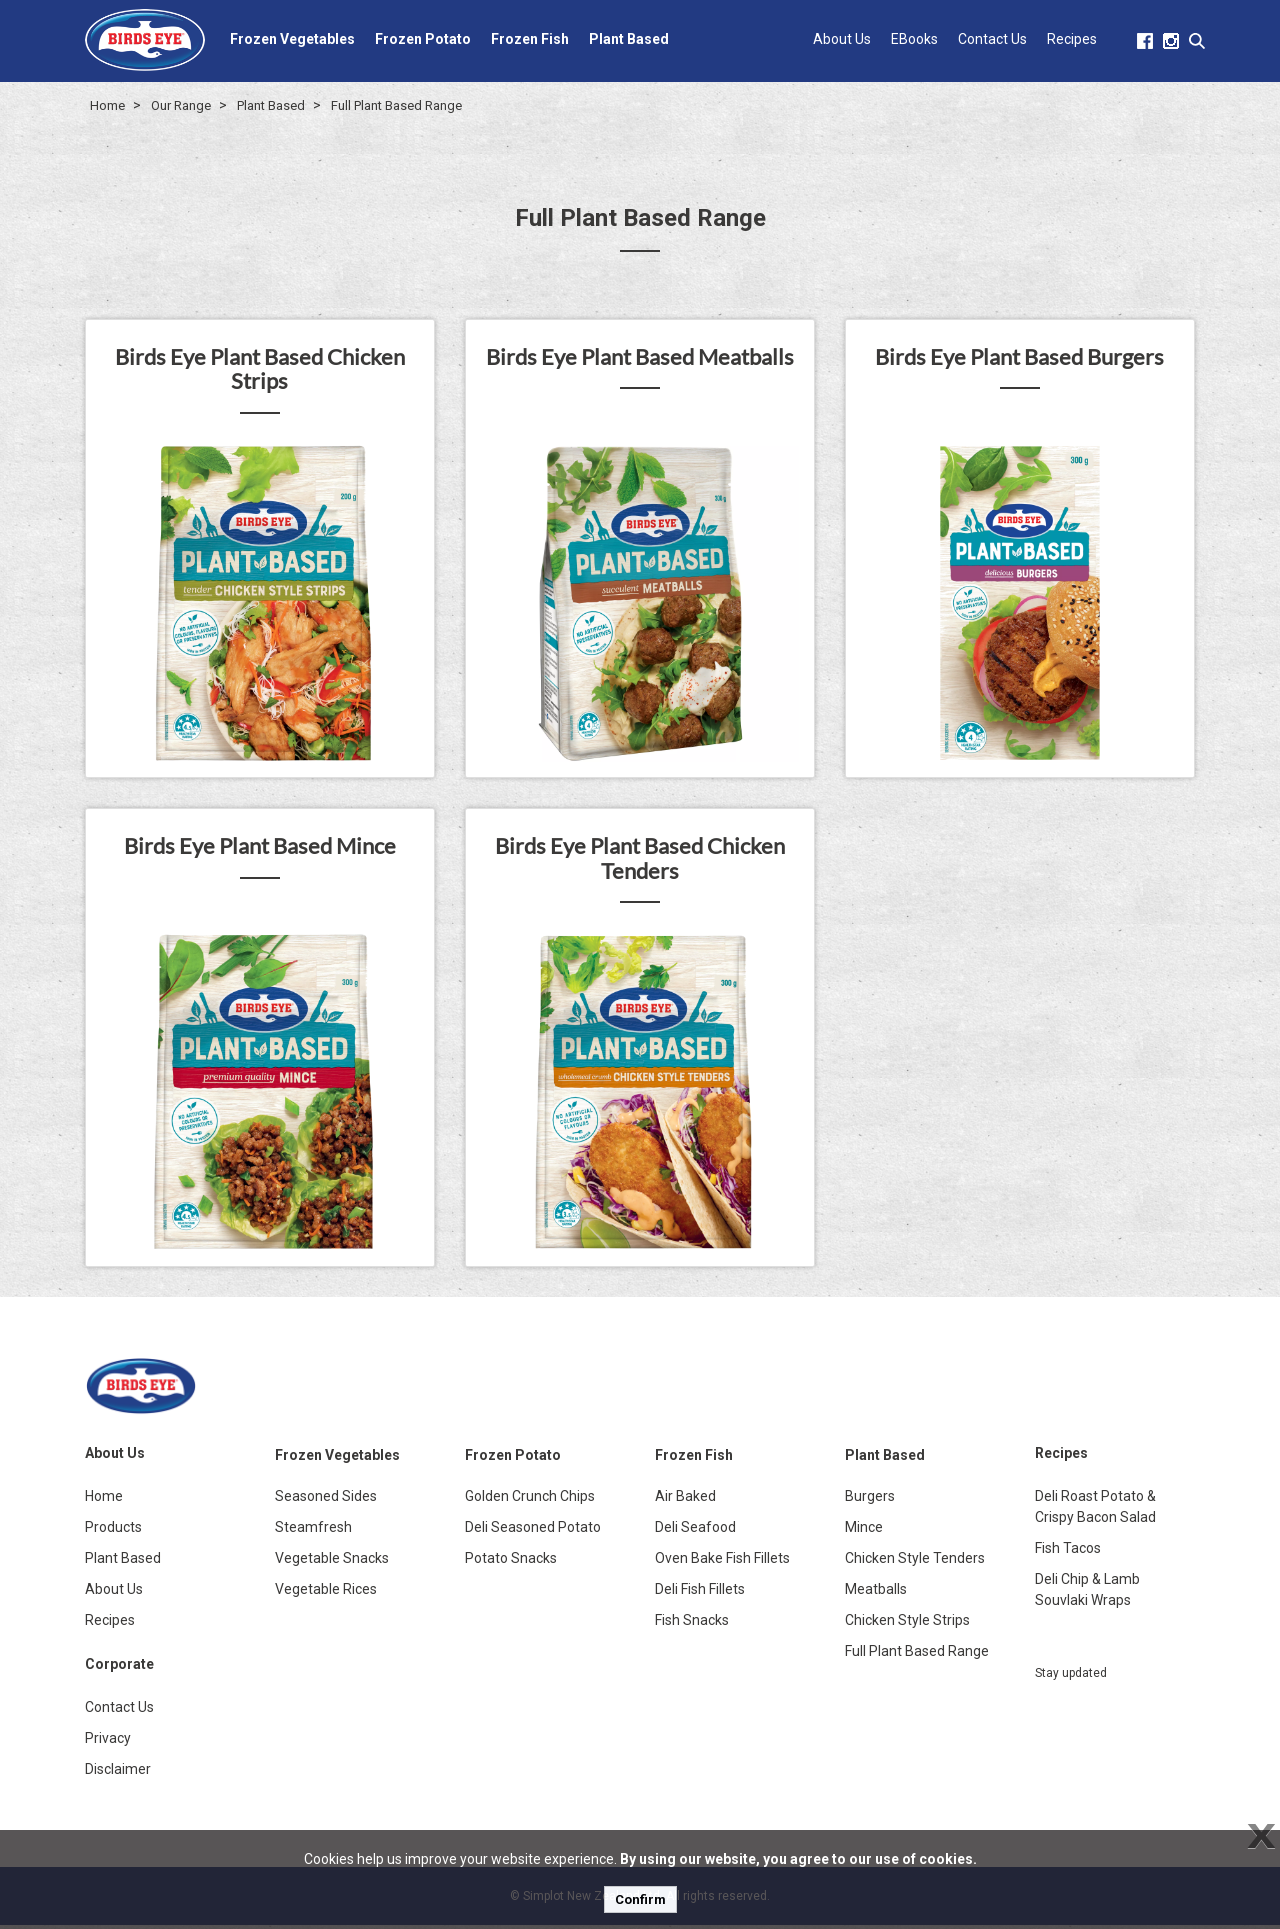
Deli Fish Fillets (700, 1593)
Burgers (870, 1500)
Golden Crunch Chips (530, 1500)
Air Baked (685, 1500)
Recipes (1072, 39)
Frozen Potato (423, 39)
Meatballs (876, 1593)
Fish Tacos (1068, 1552)
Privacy (108, 1742)
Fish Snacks (692, 1624)
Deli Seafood (695, 1531)
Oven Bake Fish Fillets (722, 1562)
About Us (842, 39)
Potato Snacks (511, 1562)
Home (107, 105)
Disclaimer (118, 1773)
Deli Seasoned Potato (533, 1531)
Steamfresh (313, 1531)
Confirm (640, 1899)
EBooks (914, 39)
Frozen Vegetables (292, 39)
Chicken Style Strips (907, 1624)
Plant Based (629, 39)
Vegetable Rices (326, 1593)
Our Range (181, 105)
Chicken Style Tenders (915, 1562)
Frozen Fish (530, 39)
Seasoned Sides (326, 1500)
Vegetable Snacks (332, 1562)
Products (113, 1531)
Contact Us (992, 39)
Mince (864, 1531)
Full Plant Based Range (396, 105)
